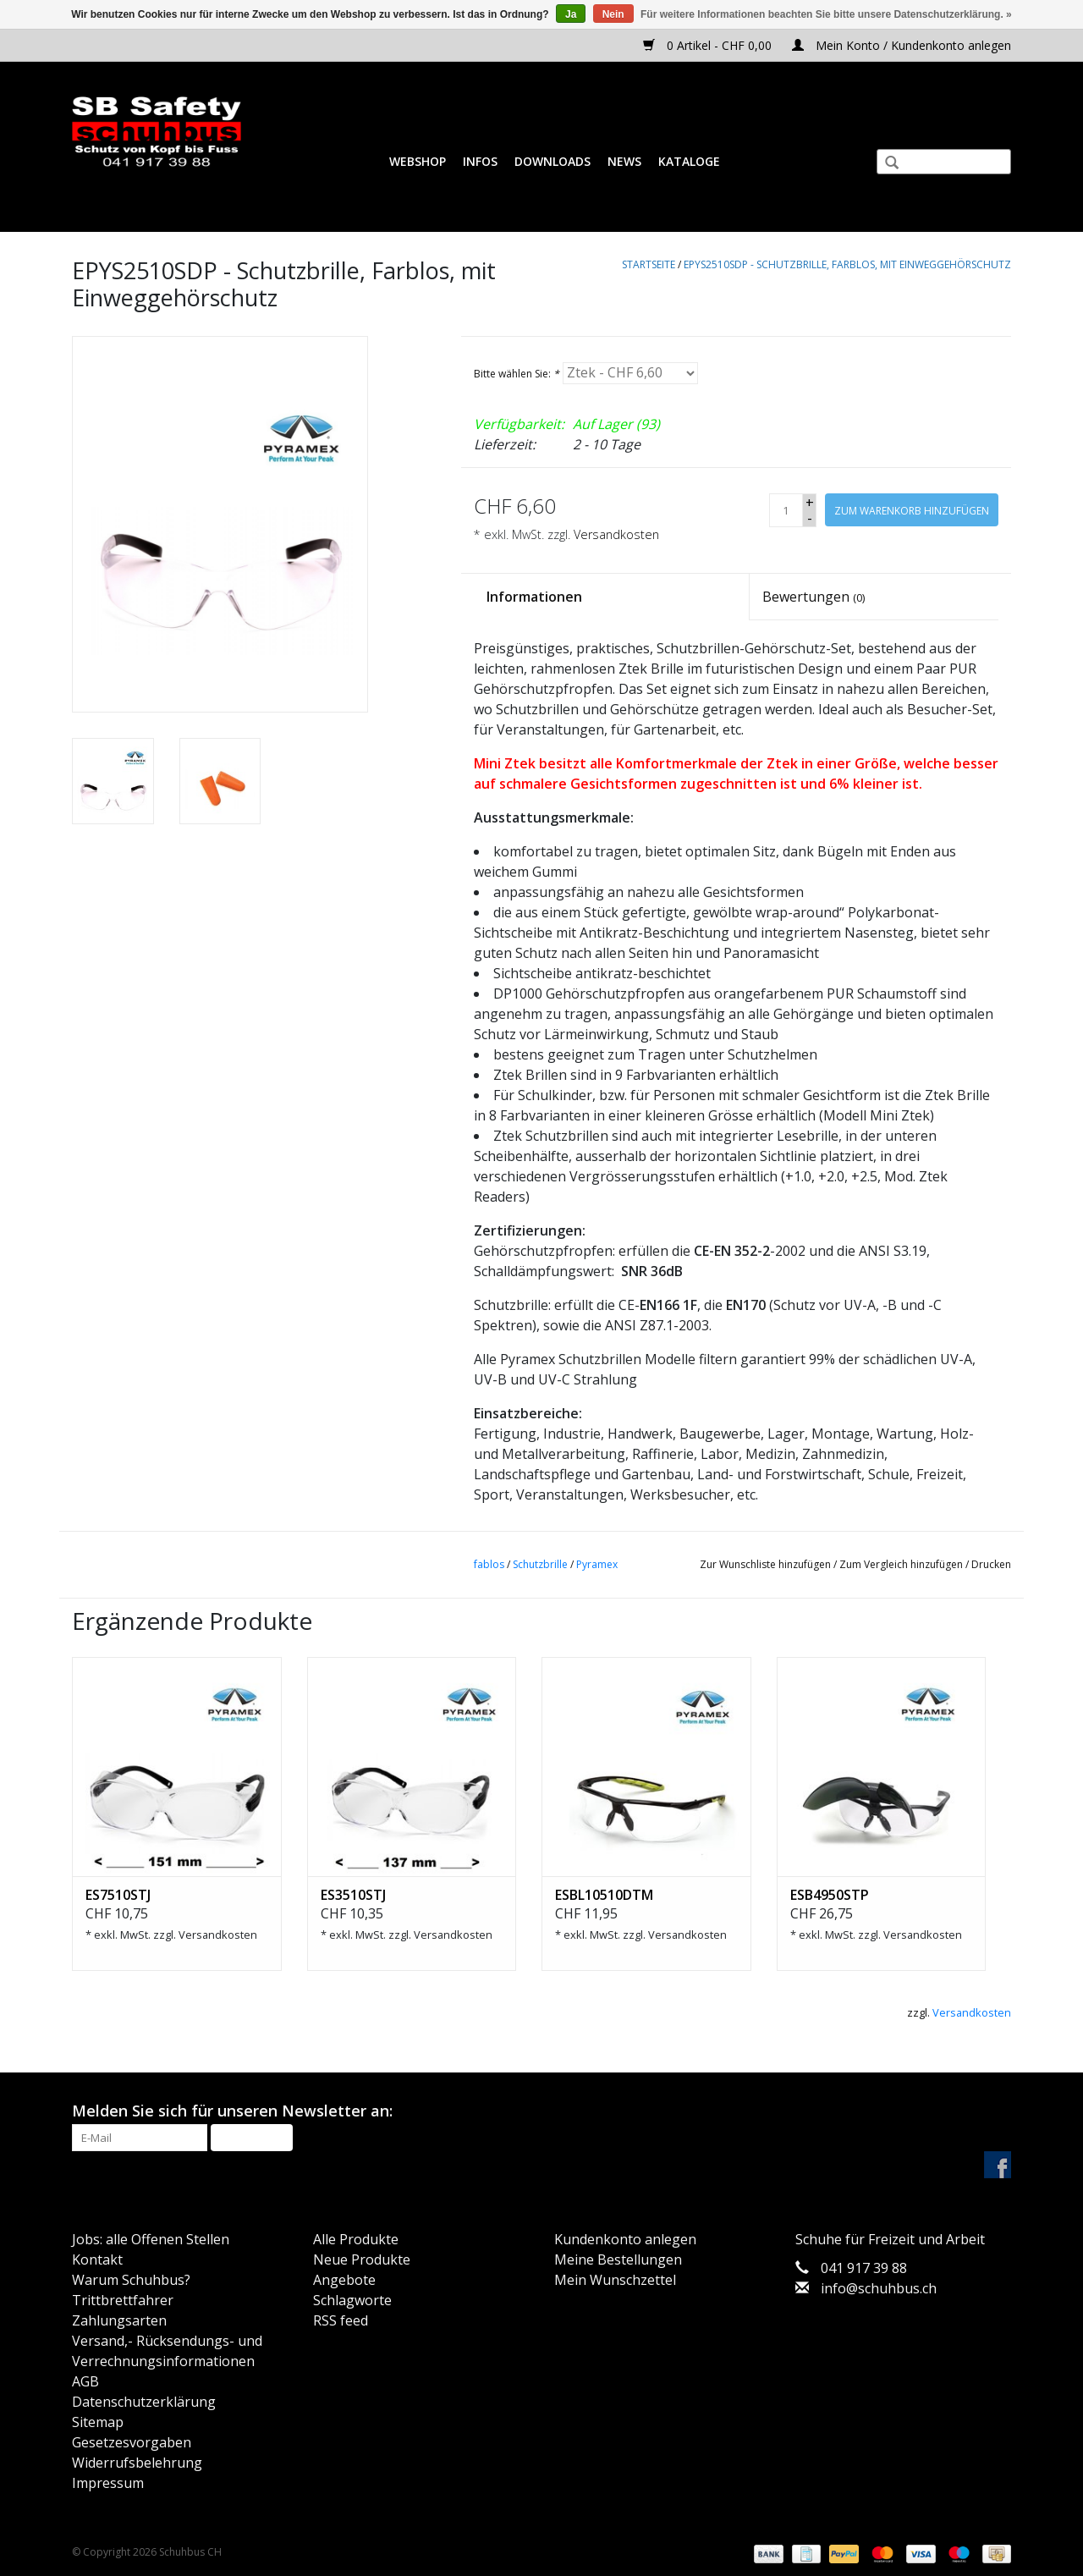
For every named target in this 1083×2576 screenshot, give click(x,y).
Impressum (108, 2483)
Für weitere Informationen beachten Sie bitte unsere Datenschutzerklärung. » (826, 14)
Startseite (648, 264)
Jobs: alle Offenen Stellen (150, 2239)
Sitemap (98, 2422)
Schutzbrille (540, 1564)
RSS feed (340, 2320)
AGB (85, 2381)
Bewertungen (813, 596)
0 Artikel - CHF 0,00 (709, 45)
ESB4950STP (829, 1894)
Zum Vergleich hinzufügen (902, 1564)
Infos (480, 161)
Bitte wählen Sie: (516, 373)
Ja (570, 14)
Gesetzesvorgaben (131, 2442)
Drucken (991, 1564)
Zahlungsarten (119, 2320)
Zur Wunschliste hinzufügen (765, 1564)
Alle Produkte (356, 2239)
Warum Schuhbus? (131, 2280)
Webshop (417, 161)
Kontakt (97, 2259)
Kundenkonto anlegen (625, 2239)
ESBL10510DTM (604, 1894)
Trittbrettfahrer (122, 2300)
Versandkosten (616, 534)
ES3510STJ (353, 1894)
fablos (489, 1564)
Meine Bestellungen (618, 2259)
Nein (613, 14)
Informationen (534, 596)
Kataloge (689, 161)
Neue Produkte (361, 2259)
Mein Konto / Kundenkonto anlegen (901, 45)
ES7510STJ (118, 1894)
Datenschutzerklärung (144, 2401)
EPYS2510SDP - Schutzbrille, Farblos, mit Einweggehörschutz (847, 264)
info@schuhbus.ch (879, 2288)
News (624, 161)
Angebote (344, 2280)
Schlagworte (352, 2300)
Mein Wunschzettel (615, 2280)
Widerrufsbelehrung (137, 2462)
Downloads (552, 161)
